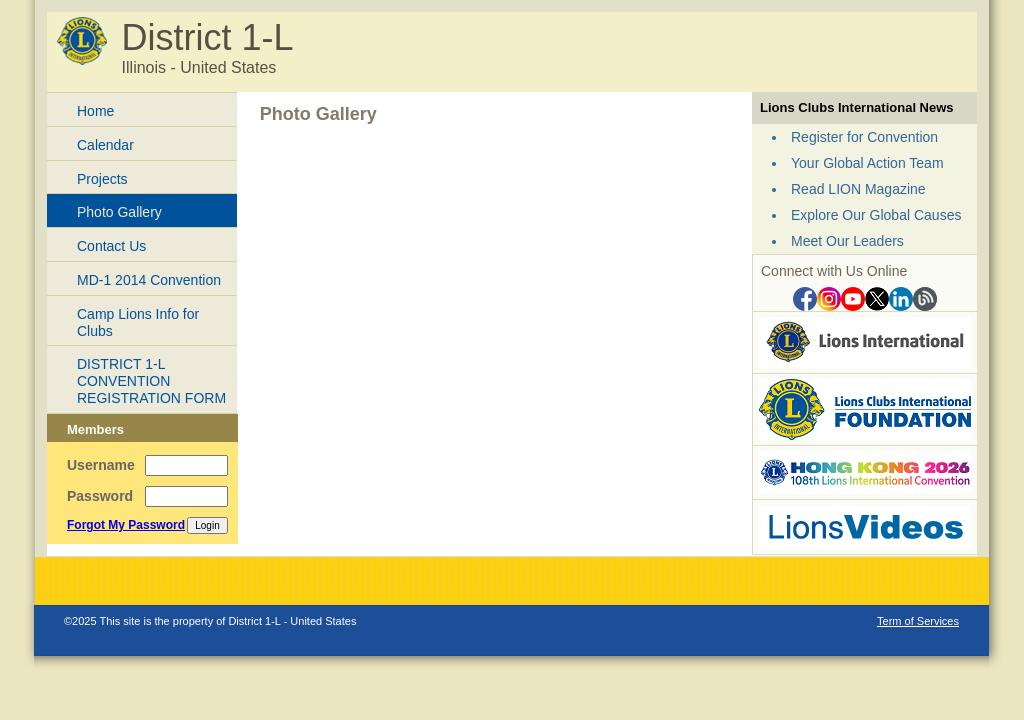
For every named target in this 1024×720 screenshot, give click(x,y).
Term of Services (918, 621)
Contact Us (111, 246)
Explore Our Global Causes (876, 215)
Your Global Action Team (867, 163)
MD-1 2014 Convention (149, 280)
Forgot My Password (126, 525)
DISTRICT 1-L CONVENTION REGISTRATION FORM (151, 381)
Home (95, 111)
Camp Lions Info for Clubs (138, 322)
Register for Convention (864, 137)
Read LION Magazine (858, 189)
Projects (102, 179)
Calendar (105, 145)
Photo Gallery (119, 212)
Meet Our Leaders (847, 241)
